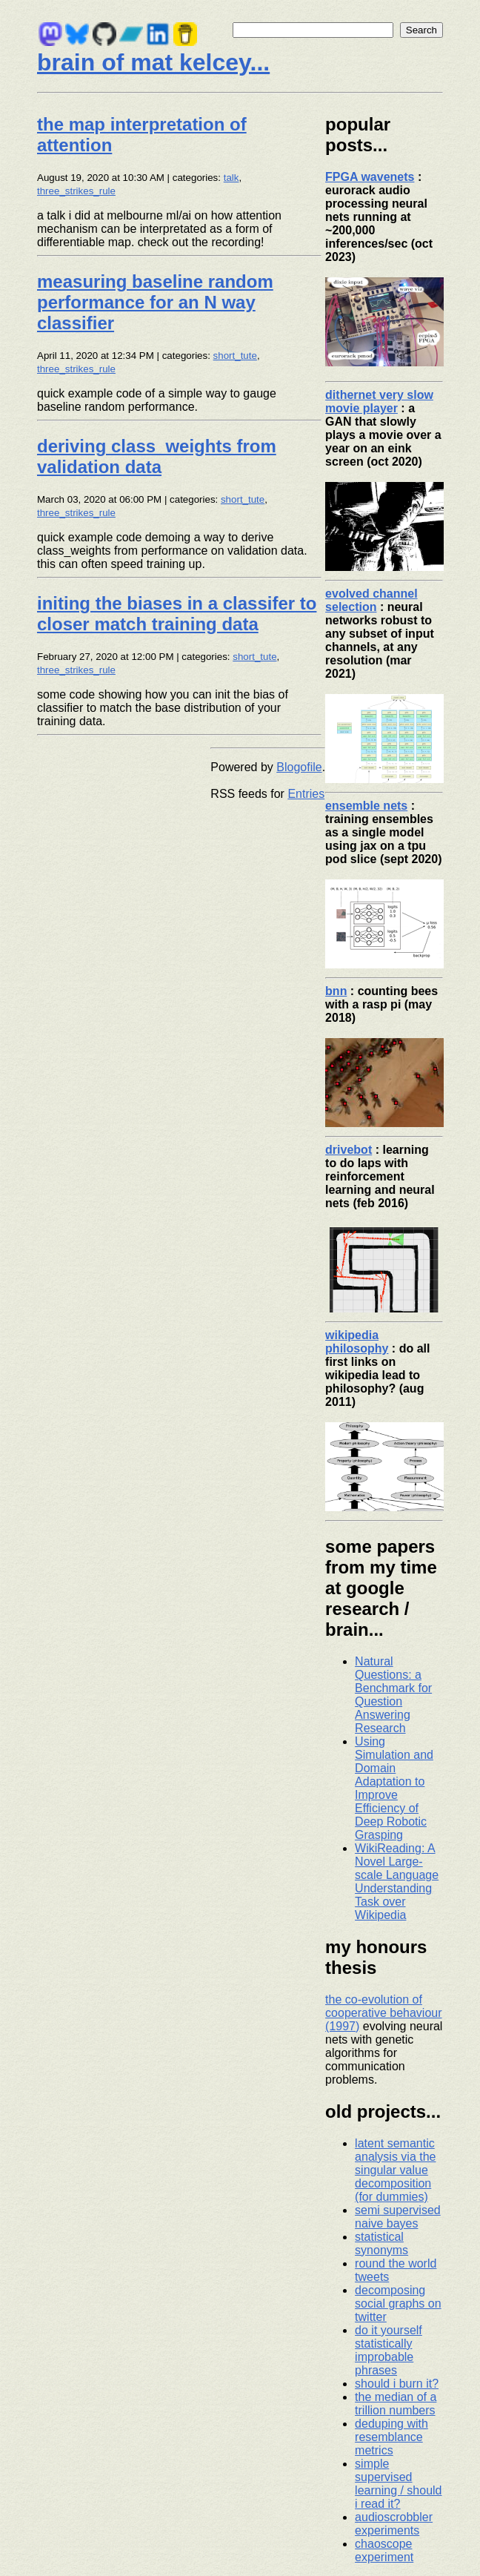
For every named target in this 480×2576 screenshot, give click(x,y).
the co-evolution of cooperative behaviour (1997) (383, 2012)
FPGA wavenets (369, 177)
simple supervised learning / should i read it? (398, 2483)
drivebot (348, 1149)
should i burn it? (397, 2383)
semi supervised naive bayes (398, 2217)
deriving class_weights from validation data (156, 456)
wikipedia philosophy (356, 1342)
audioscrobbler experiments (394, 2524)
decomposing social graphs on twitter (398, 2303)
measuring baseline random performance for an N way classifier (155, 302)
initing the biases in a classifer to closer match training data (176, 613)
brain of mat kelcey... (153, 62)
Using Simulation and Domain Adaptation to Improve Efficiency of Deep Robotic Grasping (394, 1788)
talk (231, 177)
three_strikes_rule (76, 190)
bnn (336, 991)
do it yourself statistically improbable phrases (388, 2350)
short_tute (235, 355)
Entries (305, 793)
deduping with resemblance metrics (391, 2437)
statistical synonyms (381, 2243)
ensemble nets (366, 805)
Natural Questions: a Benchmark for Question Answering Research (393, 1694)
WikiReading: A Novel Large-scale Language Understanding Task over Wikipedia (397, 1881)
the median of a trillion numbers (395, 2404)
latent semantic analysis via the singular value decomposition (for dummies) (395, 2170)
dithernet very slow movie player (379, 402)
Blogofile (298, 767)
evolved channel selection (371, 600)
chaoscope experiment (384, 2550)
